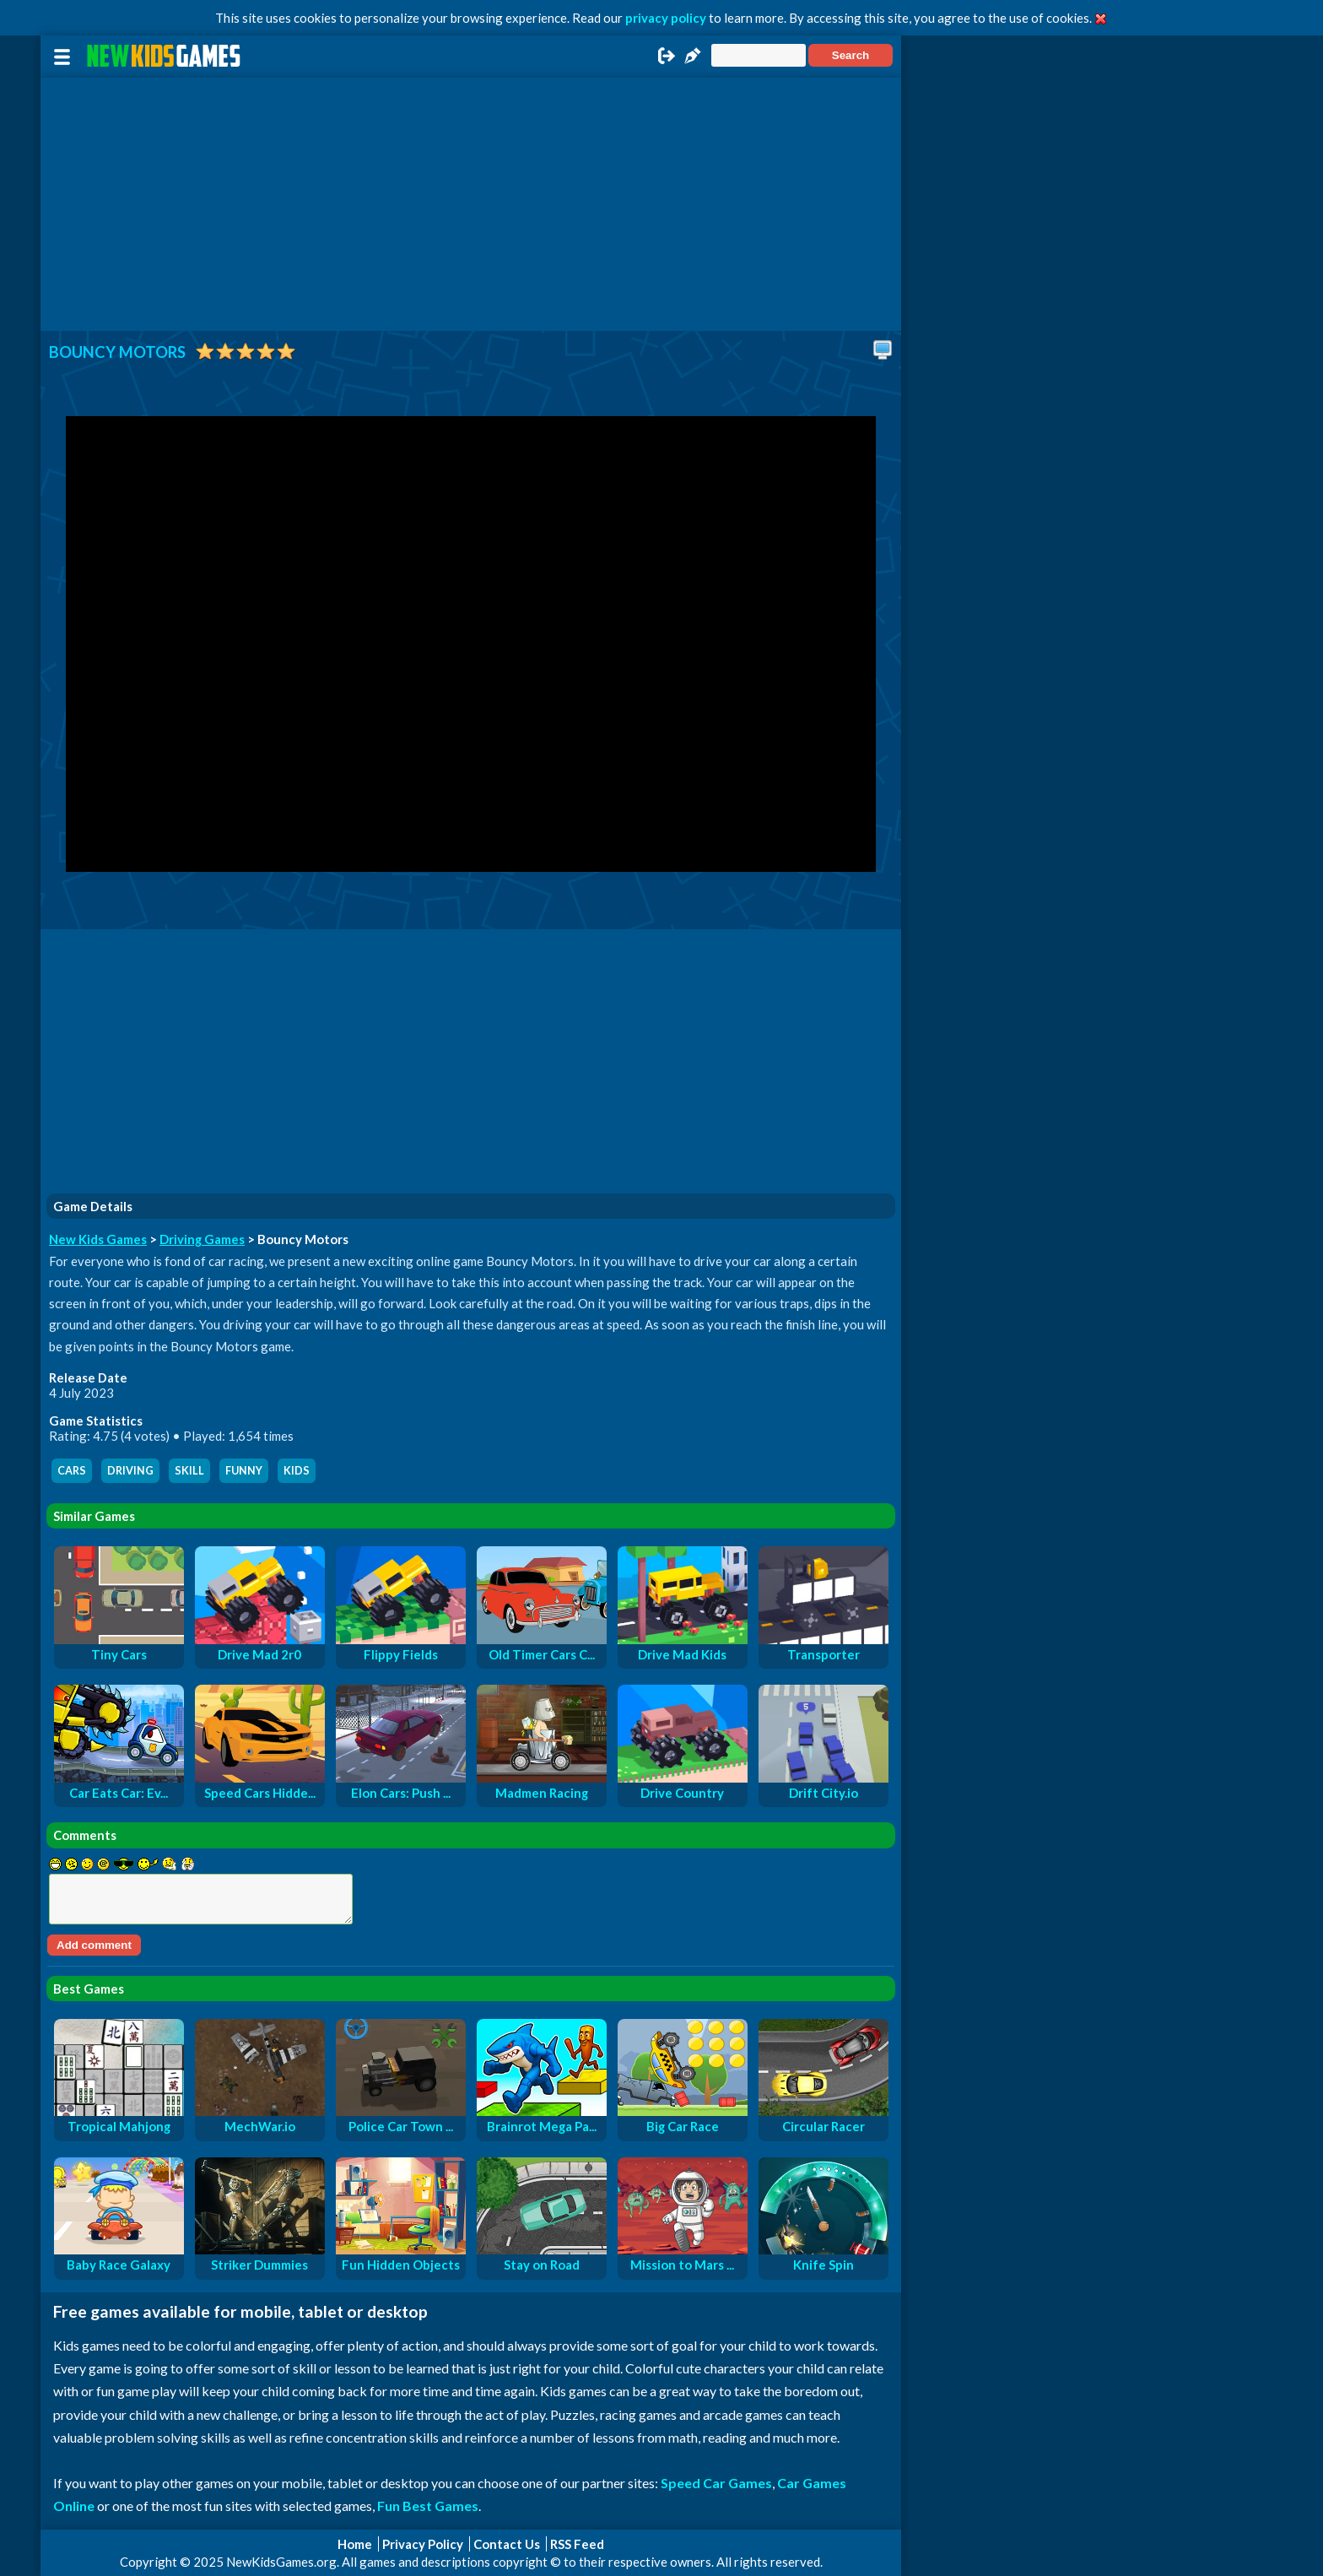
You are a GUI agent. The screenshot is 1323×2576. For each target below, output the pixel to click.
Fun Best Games (427, 2506)
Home (355, 2544)
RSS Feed (577, 2544)
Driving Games (202, 1239)
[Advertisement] (471, 204)
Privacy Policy (422, 2544)
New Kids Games (98, 1239)
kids (297, 1470)
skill (189, 1470)
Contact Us (506, 2544)
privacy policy (665, 17)
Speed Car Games (716, 2483)
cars (71, 1470)
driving (130, 1470)
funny (243, 1470)
